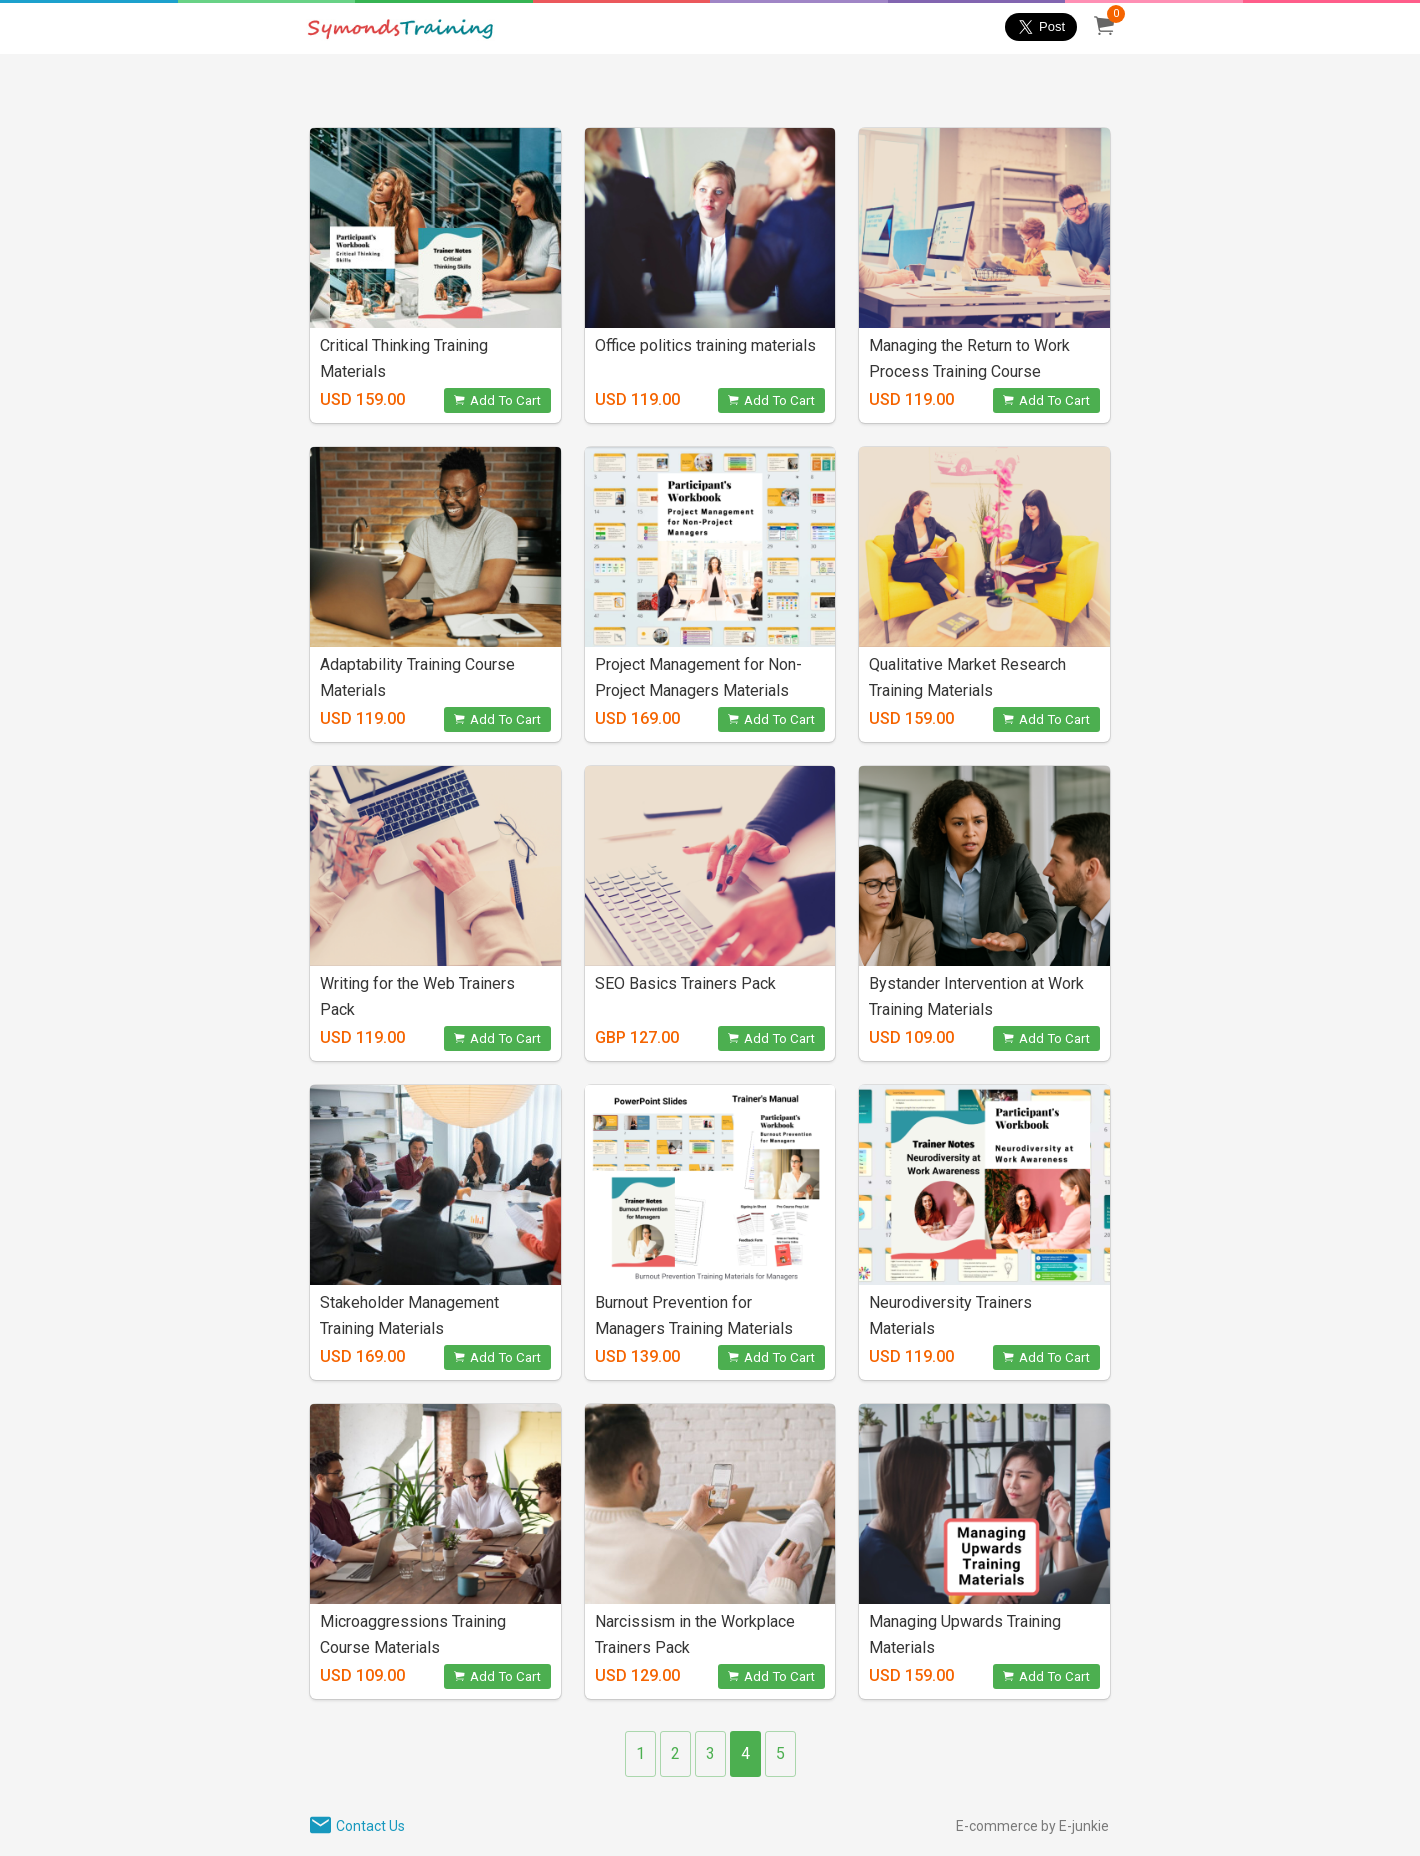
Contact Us (370, 1826)
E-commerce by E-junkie (1032, 1826)
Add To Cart (497, 400)
